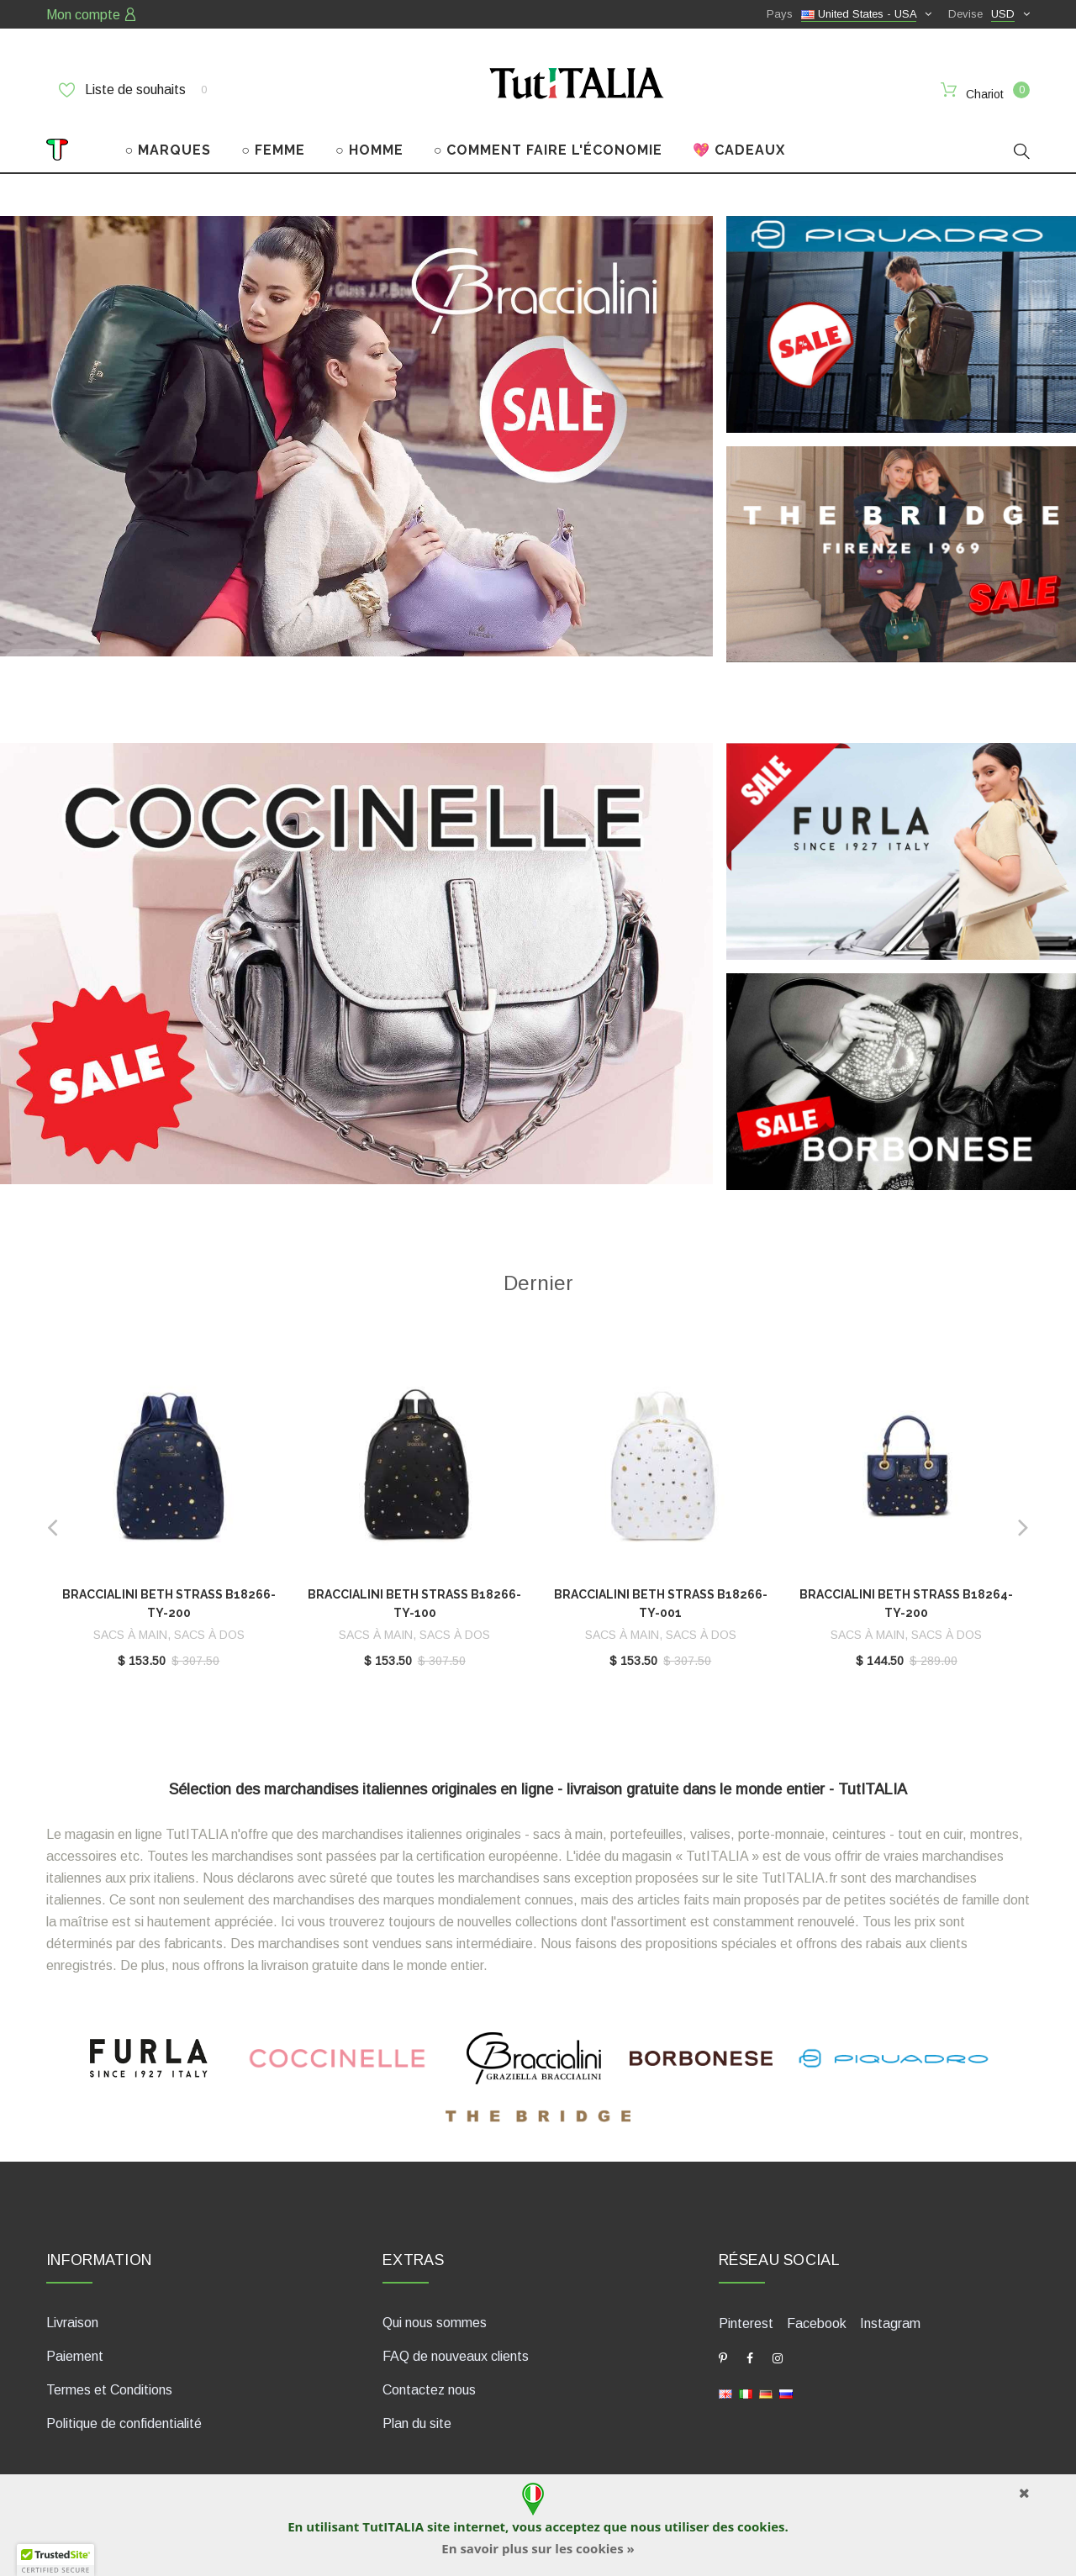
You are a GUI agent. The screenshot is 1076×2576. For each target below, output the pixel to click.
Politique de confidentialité (124, 2423)
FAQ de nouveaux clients (455, 2356)
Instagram (890, 2323)
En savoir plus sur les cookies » (537, 2548)
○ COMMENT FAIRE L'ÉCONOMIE (548, 150)
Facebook (817, 2323)
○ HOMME (369, 150)
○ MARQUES (168, 150)
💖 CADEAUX (739, 150)
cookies (760, 2526)
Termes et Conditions (109, 2390)
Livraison (72, 2322)
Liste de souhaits (133, 90)
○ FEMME (273, 150)
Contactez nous (429, 2390)
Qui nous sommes (434, 2322)
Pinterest (746, 2323)
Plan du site (416, 2423)
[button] (55, 2560)
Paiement (74, 2356)
